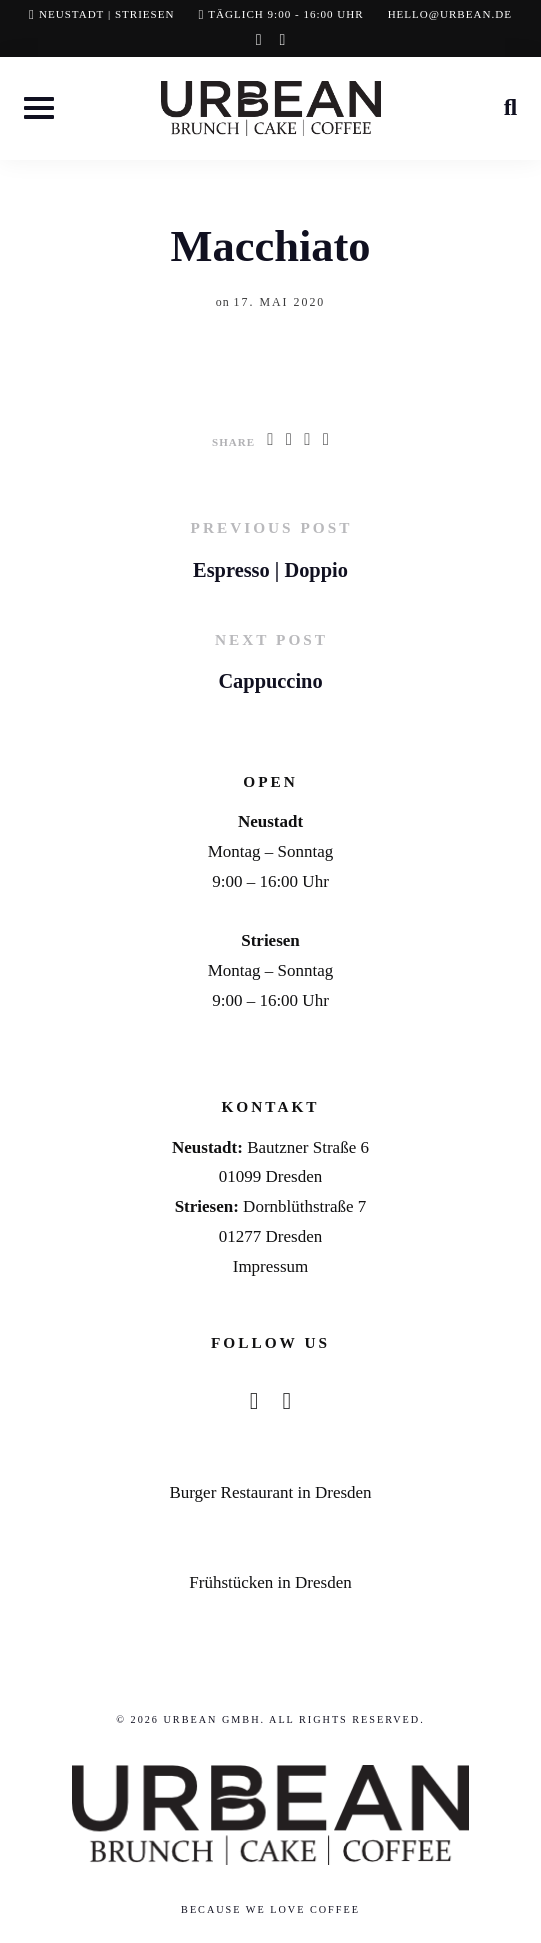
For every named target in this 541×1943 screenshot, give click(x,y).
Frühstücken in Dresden (270, 1582)
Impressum (271, 1266)
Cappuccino (270, 681)
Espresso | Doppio (270, 570)
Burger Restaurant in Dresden (270, 1492)
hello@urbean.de (450, 14)
